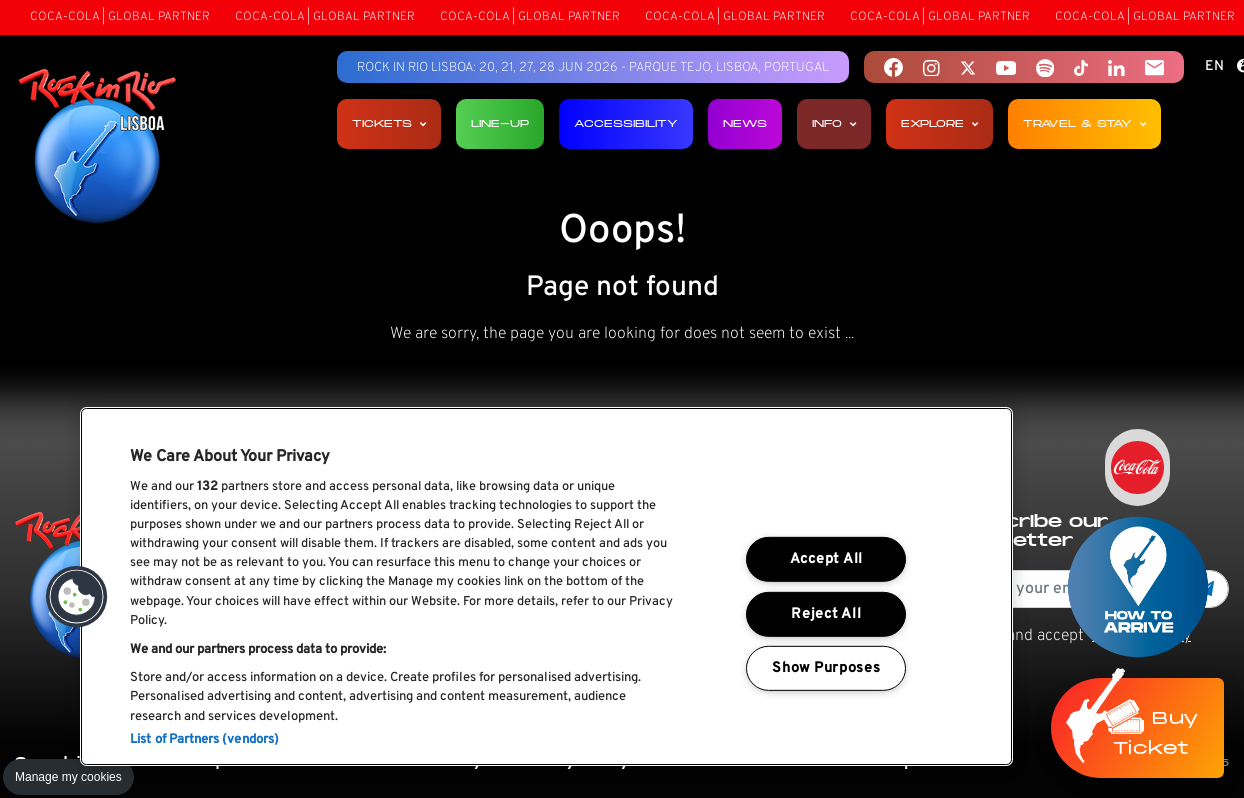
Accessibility (626, 123)
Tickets (389, 123)
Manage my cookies (68, 777)
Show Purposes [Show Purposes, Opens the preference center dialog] (826, 668)
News (745, 123)
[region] (546, 586)
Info (834, 123)
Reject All (826, 613)
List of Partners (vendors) (204, 740)
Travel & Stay (1084, 123)
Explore (939, 123)
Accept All (826, 559)
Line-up (500, 123)
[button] (77, 597)
